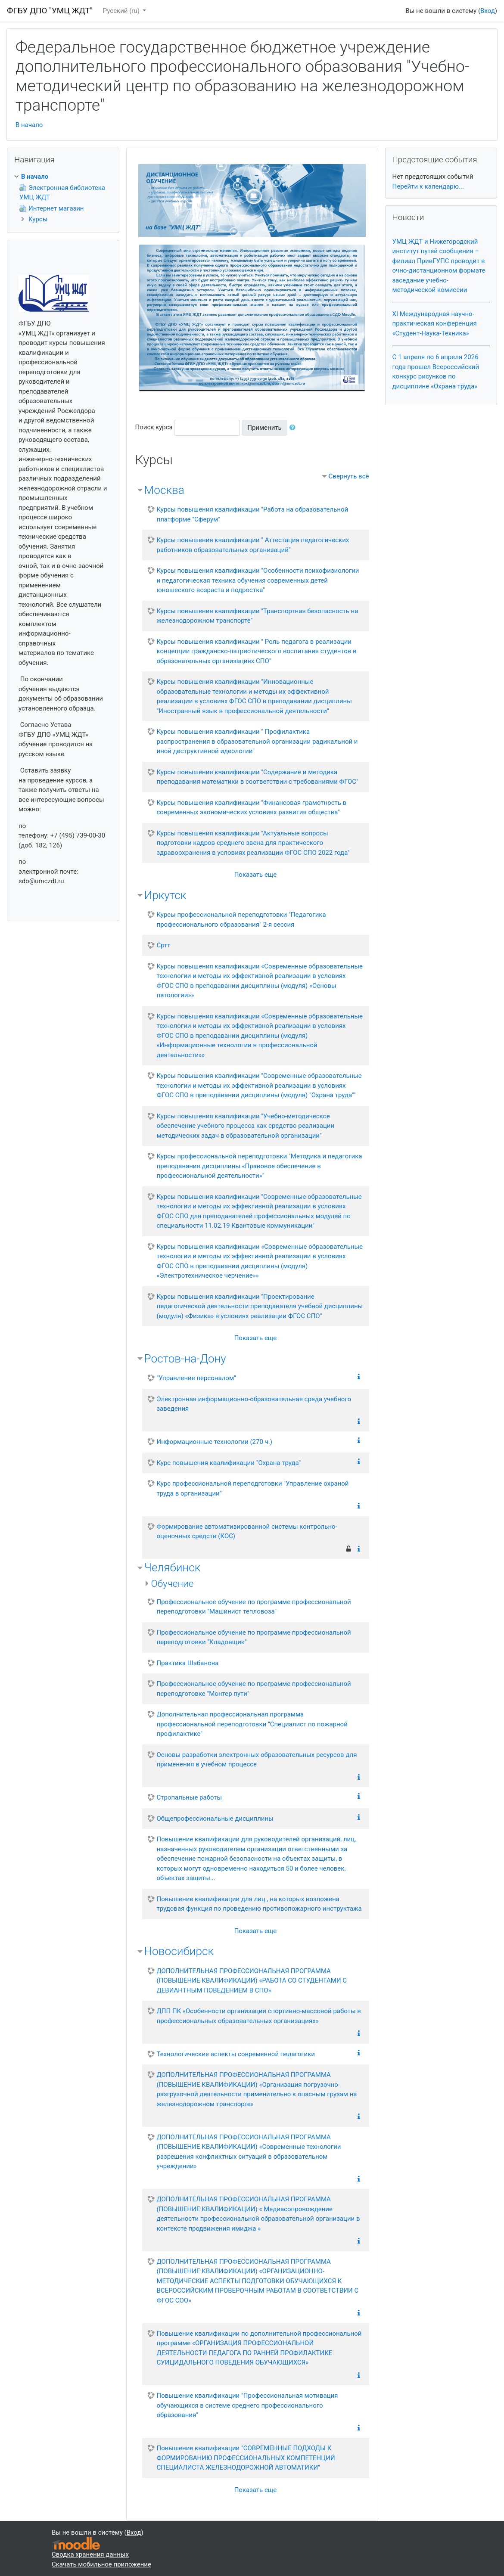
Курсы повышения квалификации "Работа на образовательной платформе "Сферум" (252, 514)
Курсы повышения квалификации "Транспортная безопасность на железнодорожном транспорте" (257, 616)
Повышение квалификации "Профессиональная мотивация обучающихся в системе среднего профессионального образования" (247, 2405)
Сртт (164, 945)
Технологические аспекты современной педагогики (236, 2054)
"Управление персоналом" (196, 1378)
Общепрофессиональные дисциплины (215, 1818)
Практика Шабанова (188, 1663)
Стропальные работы (189, 1797)
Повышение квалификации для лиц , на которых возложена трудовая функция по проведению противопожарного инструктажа (259, 1904)
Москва (164, 490)
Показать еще (255, 874)
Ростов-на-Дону (185, 1358)
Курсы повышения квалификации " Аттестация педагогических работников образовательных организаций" (253, 545)
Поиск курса (154, 427)
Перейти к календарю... (428, 186)
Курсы (37, 219)
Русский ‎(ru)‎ (122, 11)
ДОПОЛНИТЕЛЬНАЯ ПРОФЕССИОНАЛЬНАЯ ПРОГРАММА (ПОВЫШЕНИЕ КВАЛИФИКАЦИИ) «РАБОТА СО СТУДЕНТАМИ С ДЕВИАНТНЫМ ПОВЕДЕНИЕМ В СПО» (252, 1980)
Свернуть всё (349, 476)
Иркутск (165, 895)
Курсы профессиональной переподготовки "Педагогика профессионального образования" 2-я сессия (241, 919)
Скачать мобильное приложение (101, 2564)
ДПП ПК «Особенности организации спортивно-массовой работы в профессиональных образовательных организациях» (259, 2016)
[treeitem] (63, 177)
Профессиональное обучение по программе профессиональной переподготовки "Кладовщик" (254, 1637)
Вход (487, 11)
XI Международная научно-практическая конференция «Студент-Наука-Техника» (434, 323)
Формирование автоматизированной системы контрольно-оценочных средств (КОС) (247, 1531)
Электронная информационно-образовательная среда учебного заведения (254, 1404)
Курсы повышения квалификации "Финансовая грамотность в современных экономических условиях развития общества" (252, 807)
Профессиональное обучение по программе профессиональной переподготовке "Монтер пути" (254, 1689)
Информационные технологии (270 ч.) (214, 1442)
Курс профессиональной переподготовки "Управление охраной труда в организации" (253, 1488)
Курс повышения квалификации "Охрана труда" (229, 1463)
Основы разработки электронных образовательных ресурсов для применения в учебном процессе (257, 1760)
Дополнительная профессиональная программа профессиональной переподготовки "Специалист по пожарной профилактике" (252, 1724)
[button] (294, 427)
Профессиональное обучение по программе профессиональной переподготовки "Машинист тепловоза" (254, 1607)
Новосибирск (179, 1951)
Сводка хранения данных (90, 2554)
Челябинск (172, 1567)
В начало (29, 125)
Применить (264, 427)
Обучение (172, 1583)
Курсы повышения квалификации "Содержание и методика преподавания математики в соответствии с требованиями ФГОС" (257, 777)
